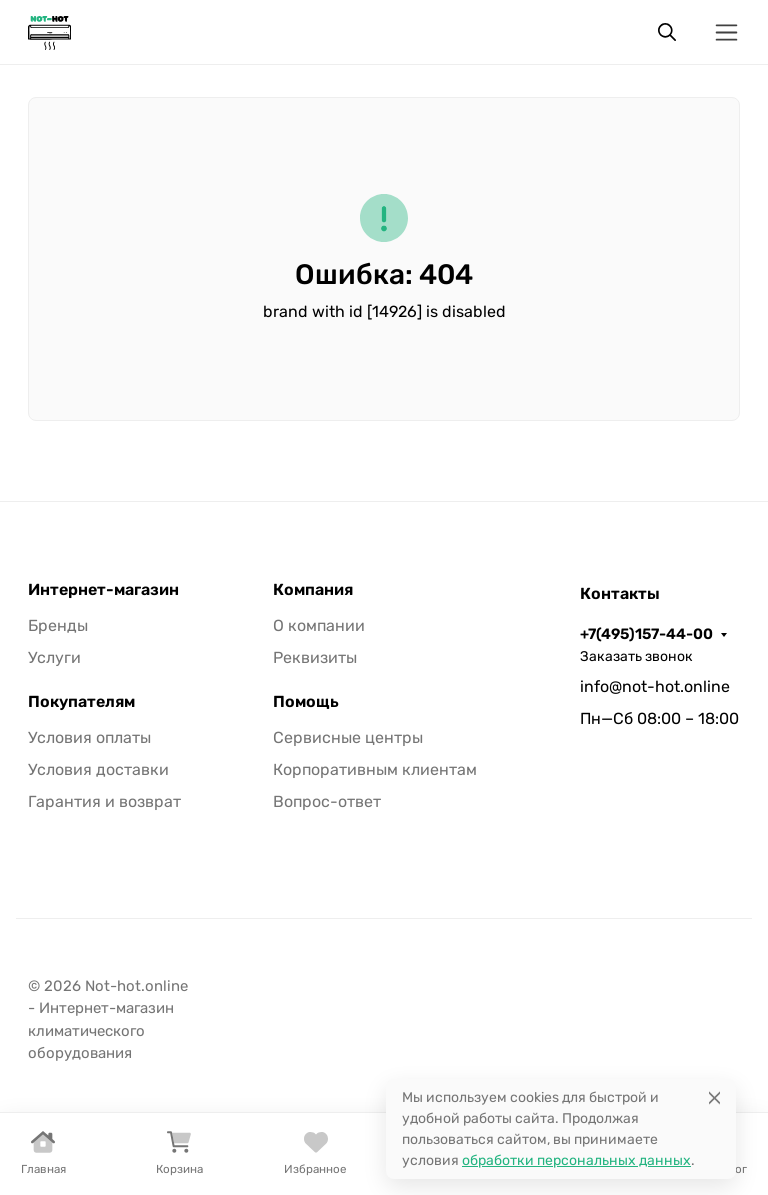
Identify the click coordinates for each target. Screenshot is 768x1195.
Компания (313, 590)
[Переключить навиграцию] (726, 32)
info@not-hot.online (655, 686)
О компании (319, 625)
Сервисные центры (348, 737)
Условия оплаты (89, 737)
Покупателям (81, 702)
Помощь (306, 702)
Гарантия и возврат (104, 801)
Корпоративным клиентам (375, 769)
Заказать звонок (636, 656)
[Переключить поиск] (667, 32)
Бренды (58, 625)
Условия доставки (98, 769)
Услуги (54, 657)
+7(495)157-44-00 (646, 634)
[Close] (714, 1097)
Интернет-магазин (103, 590)
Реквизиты (315, 657)
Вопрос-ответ (327, 801)
